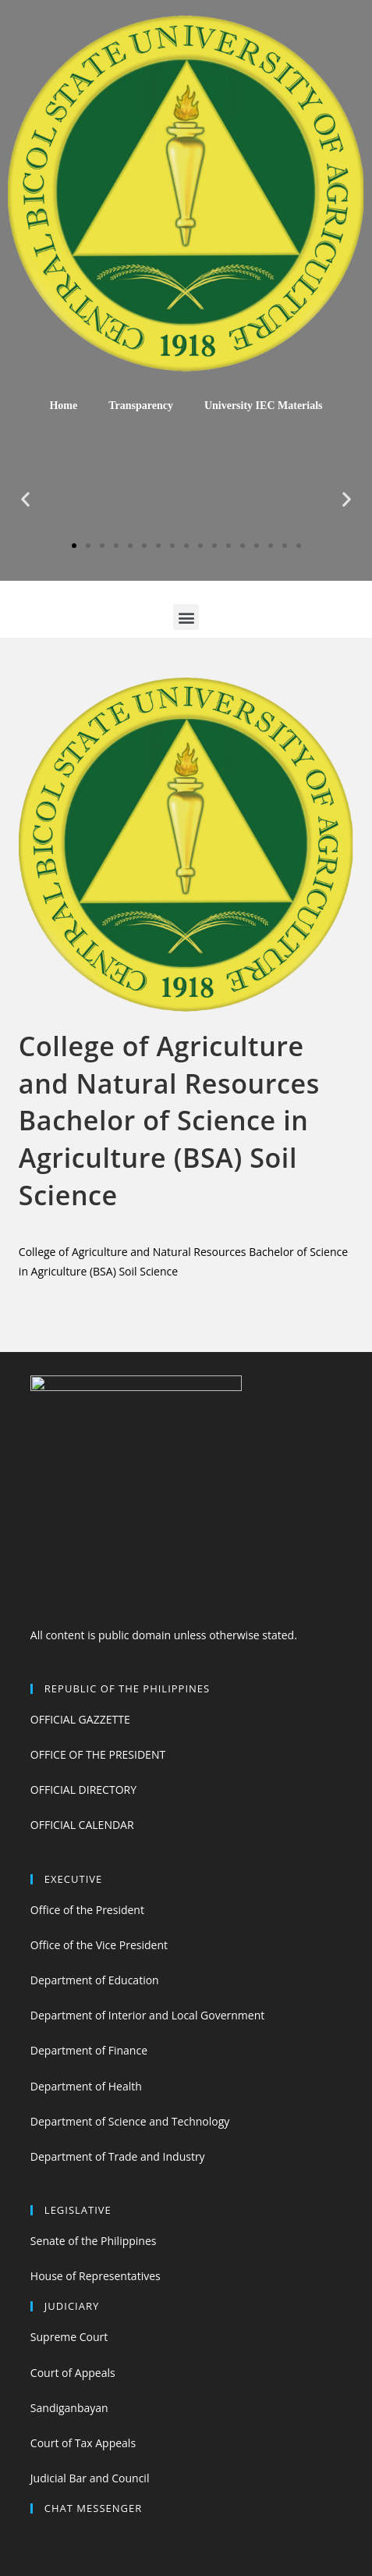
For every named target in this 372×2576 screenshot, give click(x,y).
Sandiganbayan (69, 2407)
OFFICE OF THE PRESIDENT (97, 1754)
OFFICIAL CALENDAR (82, 1824)
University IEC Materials (263, 405)
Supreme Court (69, 2336)
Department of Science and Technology (129, 2121)
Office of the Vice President (99, 1944)
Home (63, 405)
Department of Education (94, 1980)
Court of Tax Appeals (83, 2442)
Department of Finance (88, 2050)
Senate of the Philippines (93, 2240)
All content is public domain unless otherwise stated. (163, 1635)
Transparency (140, 405)
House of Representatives (95, 2275)
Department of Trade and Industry (117, 2156)
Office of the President (87, 1909)
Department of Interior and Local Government (147, 2015)
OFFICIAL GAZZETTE (80, 1719)
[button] (74, 545)
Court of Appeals (72, 2372)
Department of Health (86, 2086)
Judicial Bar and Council (90, 2478)
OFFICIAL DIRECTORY (83, 1789)
